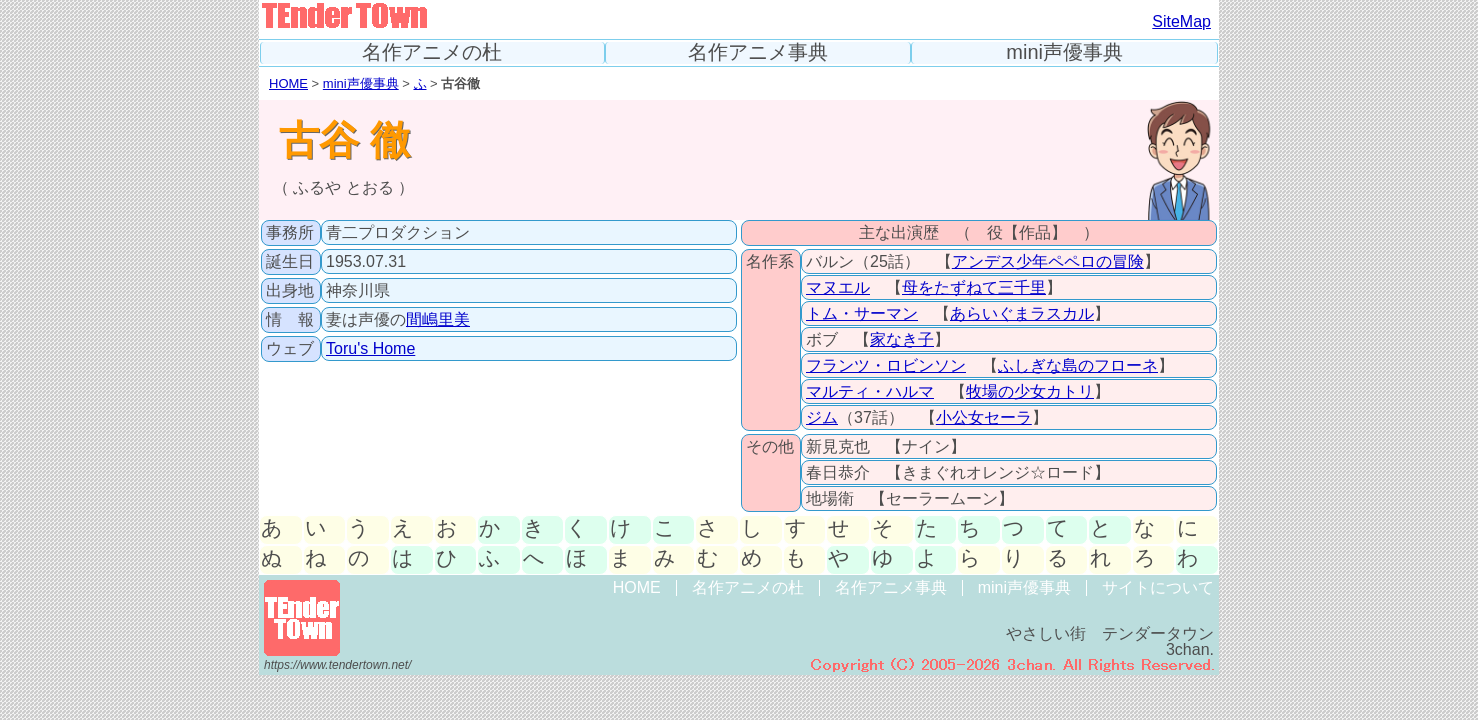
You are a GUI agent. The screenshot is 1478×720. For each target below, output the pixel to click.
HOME (288, 83)
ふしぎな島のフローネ (1078, 365)
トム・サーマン (862, 313)
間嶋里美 (438, 319)
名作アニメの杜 (432, 52)
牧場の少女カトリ (1030, 391)
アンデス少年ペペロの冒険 (1048, 261)
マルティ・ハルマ (870, 391)
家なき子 (902, 339)
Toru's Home (370, 348)
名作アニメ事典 (758, 52)
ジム (822, 417)
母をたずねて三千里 (974, 287)
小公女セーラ (984, 417)
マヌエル (838, 287)
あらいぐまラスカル (1022, 313)
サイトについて (1158, 587)
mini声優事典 (1064, 52)
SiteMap (1181, 21)
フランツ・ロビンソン (886, 365)
